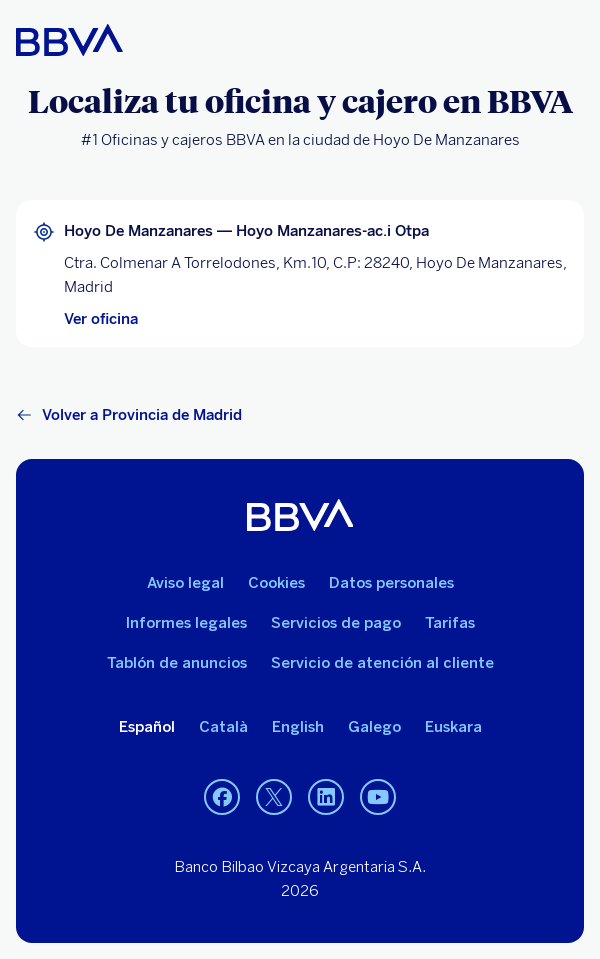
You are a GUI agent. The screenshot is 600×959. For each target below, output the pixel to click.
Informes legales (186, 623)
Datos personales (391, 583)
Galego (374, 727)
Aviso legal (185, 583)
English (298, 727)
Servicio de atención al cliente (382, 663)
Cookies (276, 583)
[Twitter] (274, 797)
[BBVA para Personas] (69, 40)
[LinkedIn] (326, 797)
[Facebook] (222, 797)
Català (223, 727)
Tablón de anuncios (177, 663)
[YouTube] (378, 797)
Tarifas (450, 623)
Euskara (453, 727)
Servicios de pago (336, 623)
